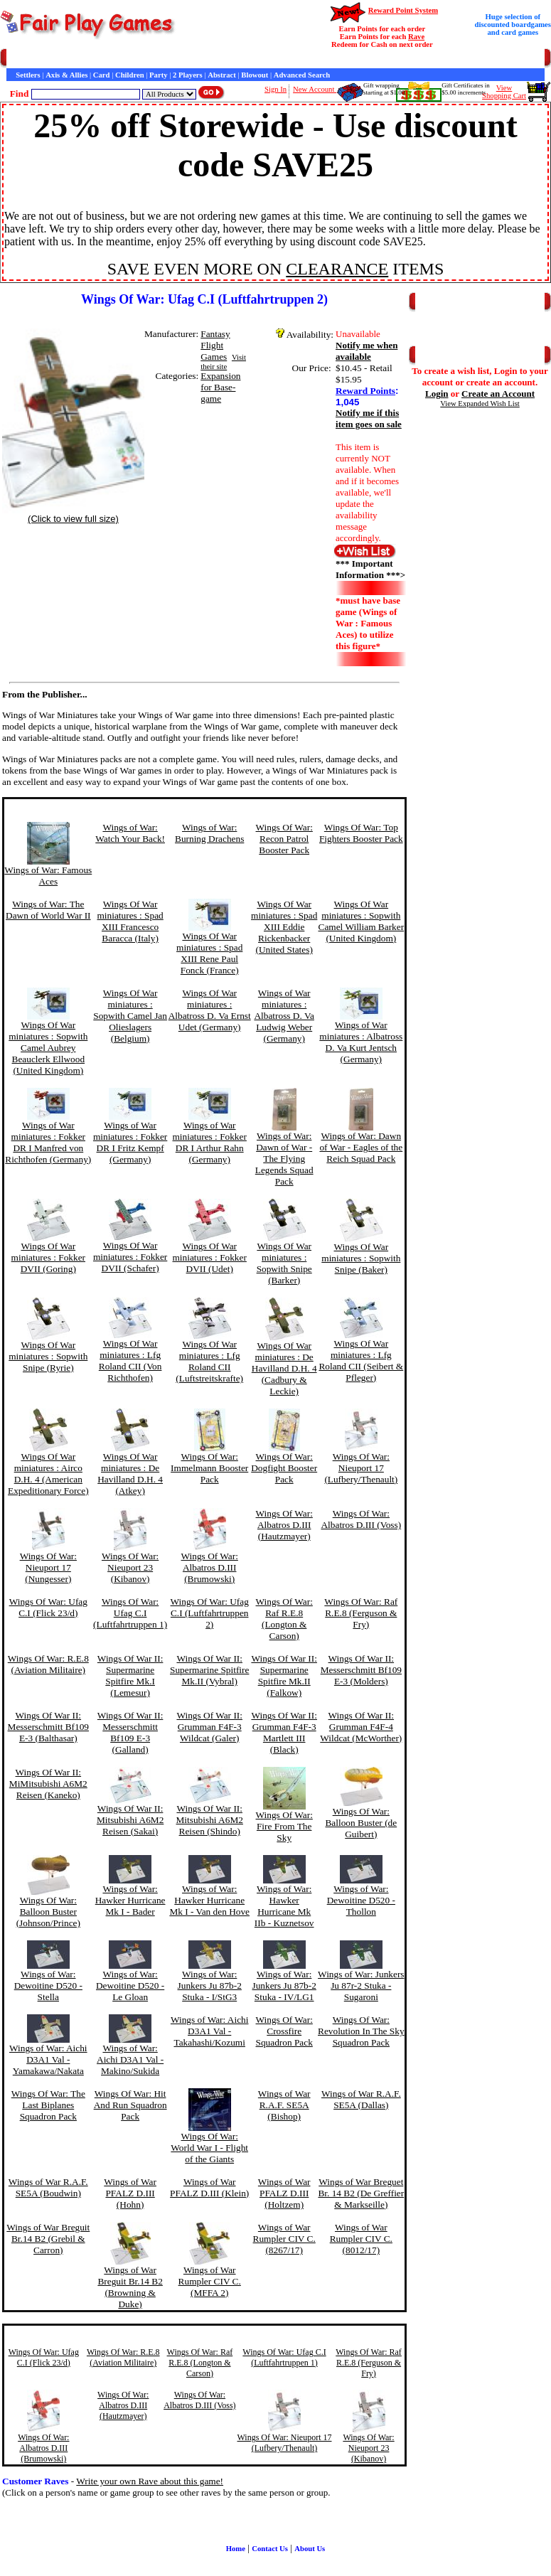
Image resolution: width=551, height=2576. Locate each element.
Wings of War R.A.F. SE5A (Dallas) (361, 2099)
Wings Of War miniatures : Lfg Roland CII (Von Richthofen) (130, 1360)
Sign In (275, 89)
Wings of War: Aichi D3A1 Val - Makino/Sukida (130, 2059)
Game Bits (351, 59)
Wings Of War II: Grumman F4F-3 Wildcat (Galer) (209, 1726)
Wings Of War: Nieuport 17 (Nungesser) (48, 1567)
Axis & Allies (66, 75)
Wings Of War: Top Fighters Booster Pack (361, 833)
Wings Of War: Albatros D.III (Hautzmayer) (284, 1524)
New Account (314, 89)
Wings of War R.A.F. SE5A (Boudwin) (48, 2187)
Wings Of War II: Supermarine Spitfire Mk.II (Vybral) (209, 1670)
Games (42, 59)
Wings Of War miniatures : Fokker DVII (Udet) (210, 1257)
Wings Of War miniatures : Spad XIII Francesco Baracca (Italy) (130, 921)
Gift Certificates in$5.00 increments (465, 89)
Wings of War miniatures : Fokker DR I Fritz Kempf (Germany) (130, 1142)
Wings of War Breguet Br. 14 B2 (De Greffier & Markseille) (361, 2193)
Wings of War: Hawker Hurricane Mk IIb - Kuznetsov (284, 1905)
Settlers (28, 75)
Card (101, 75)
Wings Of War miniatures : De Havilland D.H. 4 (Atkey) (130, 1473)
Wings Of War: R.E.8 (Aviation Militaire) (48, 1664)
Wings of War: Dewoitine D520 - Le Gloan (130, 1985)
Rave (416, 37)
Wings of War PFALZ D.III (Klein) (209, 2187)
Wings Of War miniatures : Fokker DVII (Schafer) (130, 1256)
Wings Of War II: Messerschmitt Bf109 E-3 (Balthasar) (48, 1726)
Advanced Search (302, 75)
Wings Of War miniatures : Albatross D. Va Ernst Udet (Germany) (209, 1010)
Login (437, 393)
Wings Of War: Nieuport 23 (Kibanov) (130, 1567)
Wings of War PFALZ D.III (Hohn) (130, 2193)
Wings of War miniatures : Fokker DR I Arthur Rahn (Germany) (210, 1142)
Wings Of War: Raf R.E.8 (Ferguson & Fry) (360, 1613)
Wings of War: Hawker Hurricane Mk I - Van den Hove (209, 1900)
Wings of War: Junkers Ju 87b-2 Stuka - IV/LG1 (284, 1985)
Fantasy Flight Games (215, 345)
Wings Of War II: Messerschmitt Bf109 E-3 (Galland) (130, 1732)
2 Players (188, 75)
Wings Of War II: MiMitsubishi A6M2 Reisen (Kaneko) (48, 1783)
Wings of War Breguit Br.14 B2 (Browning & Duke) (129, 2287)
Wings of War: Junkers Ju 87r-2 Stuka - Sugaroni (361, 1985)
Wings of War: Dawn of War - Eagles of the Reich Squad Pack (360, 1147)
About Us (309, 2549)
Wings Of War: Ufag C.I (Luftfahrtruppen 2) (210, 1613)
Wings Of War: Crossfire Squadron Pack (284, 2031)
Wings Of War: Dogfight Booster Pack (284, 1468)
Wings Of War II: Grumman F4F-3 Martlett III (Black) (284, 1732)
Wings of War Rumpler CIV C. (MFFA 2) (209, 2281)
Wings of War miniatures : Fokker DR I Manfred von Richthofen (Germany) (48, 1142)
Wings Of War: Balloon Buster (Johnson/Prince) (48, 1911)
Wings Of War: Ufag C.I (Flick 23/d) (48, 1607)
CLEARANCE (337, 269)
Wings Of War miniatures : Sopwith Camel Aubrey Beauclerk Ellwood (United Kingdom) (48, 1048)
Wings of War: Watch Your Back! (130, 833)
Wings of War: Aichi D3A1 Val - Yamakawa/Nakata (48, 2059)
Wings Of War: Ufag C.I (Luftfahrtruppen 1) (130, 1613)
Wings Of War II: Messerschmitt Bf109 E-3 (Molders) (361, 1670)
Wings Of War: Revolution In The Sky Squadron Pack (361, 2031)
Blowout (254, 75)
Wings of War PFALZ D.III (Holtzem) (284, 2193)
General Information (197, 59)
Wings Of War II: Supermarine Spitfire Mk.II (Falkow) (284, 1675)
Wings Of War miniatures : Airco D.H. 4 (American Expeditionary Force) (48, 1473)
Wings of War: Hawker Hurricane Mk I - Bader (130, 1900)
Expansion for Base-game (220, 387)
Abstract (222, 75)
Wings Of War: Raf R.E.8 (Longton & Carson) (284, 1618)
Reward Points (365, 390)
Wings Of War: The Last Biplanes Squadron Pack (48, 2105)
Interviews (312, 59)
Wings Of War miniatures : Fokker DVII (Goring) (48, 1257)
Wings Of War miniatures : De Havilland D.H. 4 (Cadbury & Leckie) (284, 1368)
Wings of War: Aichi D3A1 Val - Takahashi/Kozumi (210, 2031)
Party (158, 75)
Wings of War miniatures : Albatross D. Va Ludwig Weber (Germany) (284, 1016)
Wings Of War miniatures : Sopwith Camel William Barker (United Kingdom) (362, 921)
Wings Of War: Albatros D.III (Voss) (361, 1519)
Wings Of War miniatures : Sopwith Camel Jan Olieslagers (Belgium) (130, 1016)
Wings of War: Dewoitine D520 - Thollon (361, 1900)
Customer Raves (262, 59)
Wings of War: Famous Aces (48, 876)
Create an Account (498, 393)
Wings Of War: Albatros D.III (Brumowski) (209, 1567)
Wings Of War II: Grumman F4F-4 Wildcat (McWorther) (361, 1726)
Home (16, 59)
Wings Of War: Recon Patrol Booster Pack (284, 838)
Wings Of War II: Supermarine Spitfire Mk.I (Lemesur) (130, 1675)
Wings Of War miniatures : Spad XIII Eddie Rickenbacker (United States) (284, 927)
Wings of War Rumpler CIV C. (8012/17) (361, 2238)
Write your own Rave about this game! (149, 2481)
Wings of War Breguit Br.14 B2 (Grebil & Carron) (48, 2238)
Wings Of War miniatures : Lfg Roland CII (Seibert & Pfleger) (361, 1360)
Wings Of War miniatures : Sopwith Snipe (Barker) (284, 1263)
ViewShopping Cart (504, 92)
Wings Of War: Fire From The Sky (284, 1826)
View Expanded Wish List (480, 403)
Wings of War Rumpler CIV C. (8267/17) (284, 2238)
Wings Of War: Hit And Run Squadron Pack (130, 2105)
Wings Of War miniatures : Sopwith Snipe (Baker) (360, 1258)
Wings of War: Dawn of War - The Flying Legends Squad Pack (284, 1159)
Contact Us (140, 59)
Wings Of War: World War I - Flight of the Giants (209, 2147)
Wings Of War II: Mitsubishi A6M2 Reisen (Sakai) (130, 1820)
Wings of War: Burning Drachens (209, 833)
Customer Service (88, 59)
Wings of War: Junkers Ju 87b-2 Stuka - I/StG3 (210, 1985)
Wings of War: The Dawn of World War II (48, 910)
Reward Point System (403, 10)
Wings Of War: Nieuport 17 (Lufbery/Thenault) (360, 1468)
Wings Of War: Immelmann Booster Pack (209, 1468)
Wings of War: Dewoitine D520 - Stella (48, 1985)
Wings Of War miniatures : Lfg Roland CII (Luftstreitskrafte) (209, 1361)
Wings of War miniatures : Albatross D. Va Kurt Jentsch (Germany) (360, 1042)
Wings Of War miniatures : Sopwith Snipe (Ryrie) (48, 1356)
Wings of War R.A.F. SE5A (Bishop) (284, 2105)
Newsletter (391, 59)
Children (129, 75)
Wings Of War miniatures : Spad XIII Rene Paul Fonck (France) (209, 953)
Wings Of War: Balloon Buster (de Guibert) (361, 1822)
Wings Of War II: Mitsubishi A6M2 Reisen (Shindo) (209, 1820)
